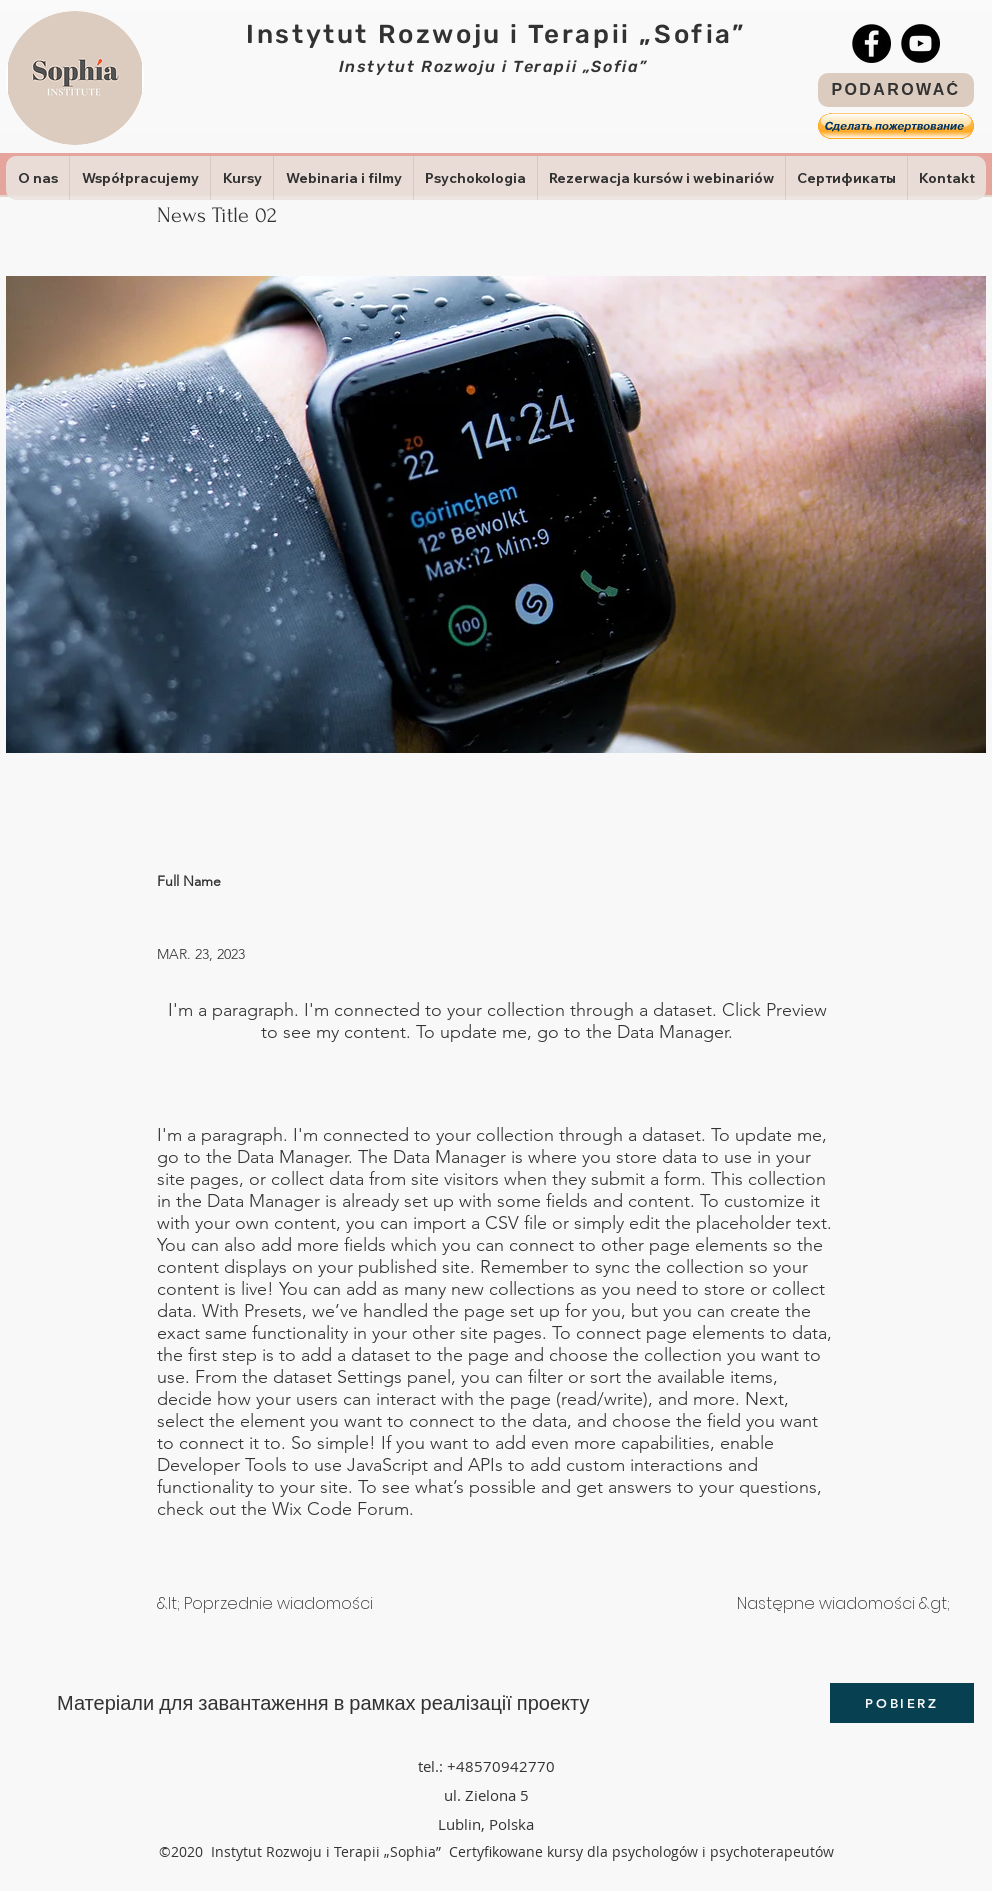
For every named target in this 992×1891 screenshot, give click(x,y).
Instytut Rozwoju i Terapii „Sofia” (495, 34)
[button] (896, 126)
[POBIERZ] (902, 1703)
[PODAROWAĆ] (896, 90)
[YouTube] (920, 43)
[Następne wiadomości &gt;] (843, 1604)
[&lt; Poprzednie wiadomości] (265, 1604)
